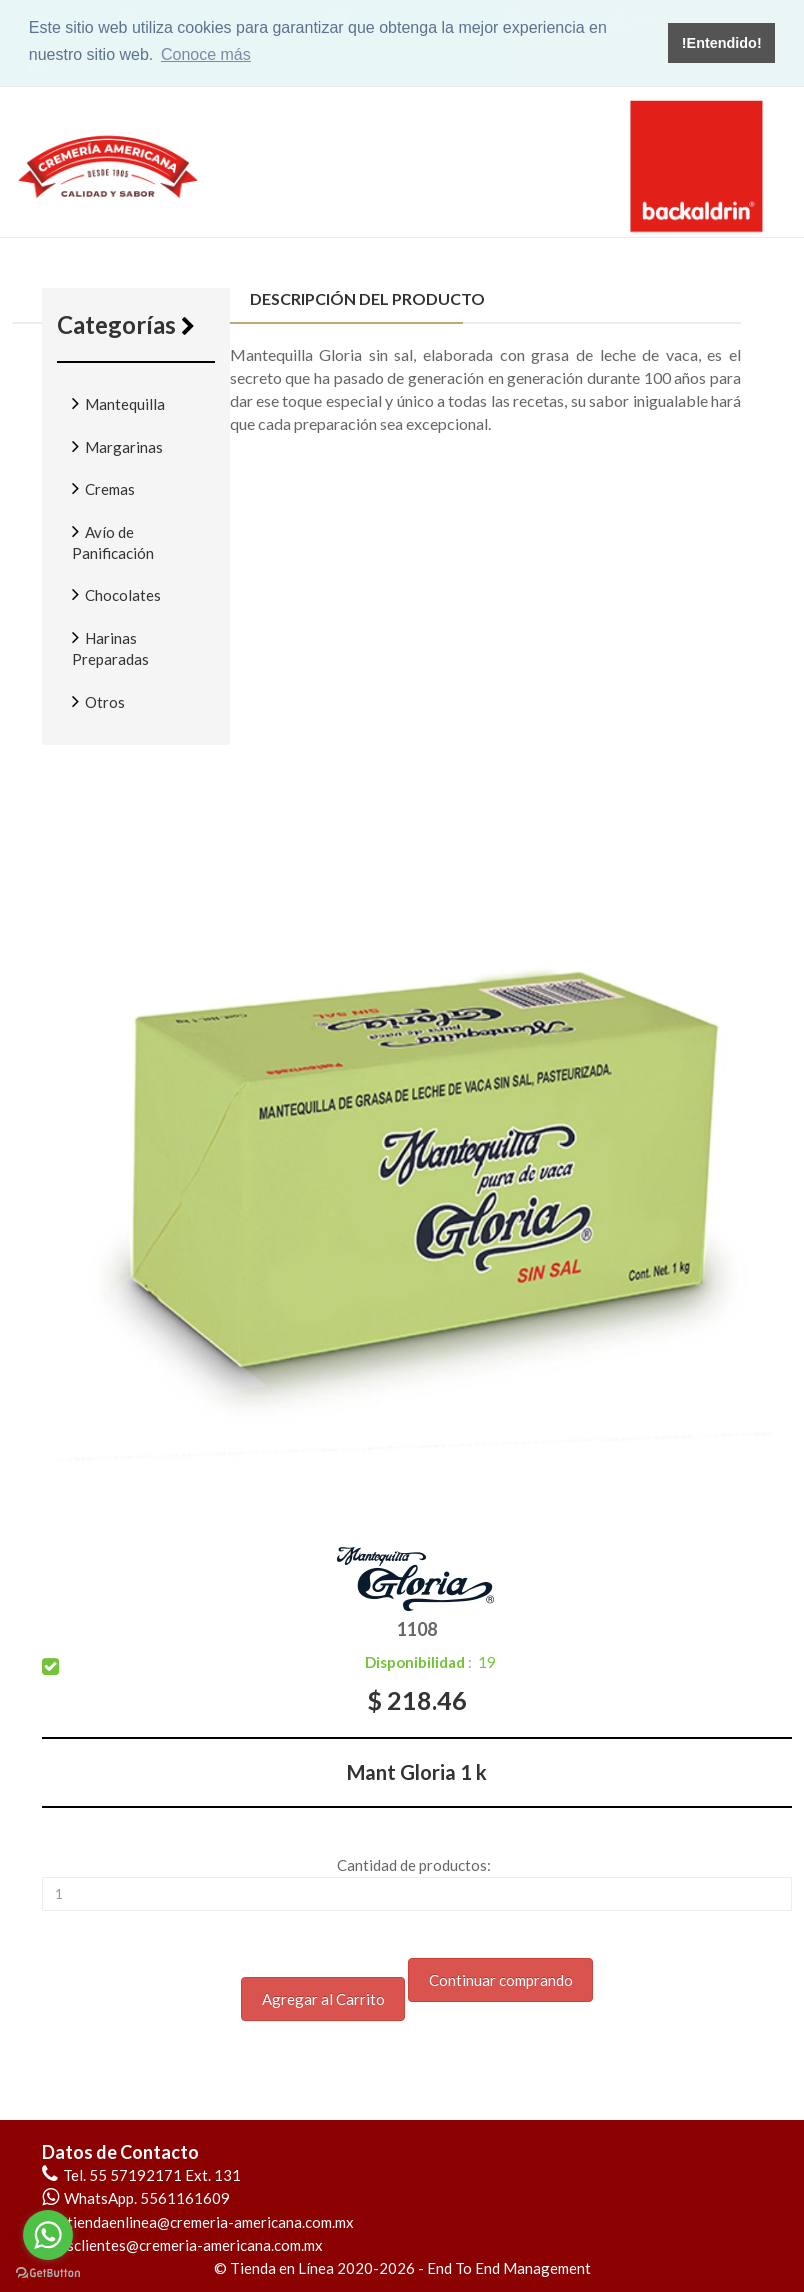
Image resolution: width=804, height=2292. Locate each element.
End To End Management (509, 2268)
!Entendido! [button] (722, 43)
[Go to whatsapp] (48, 2235)
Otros (98, 701)
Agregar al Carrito (323, 1999)
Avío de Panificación (113, 541)
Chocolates (116, 594)
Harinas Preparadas (110, 647)
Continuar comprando (501, 1980)
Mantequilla (118, 403)
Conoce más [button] (206, 54)
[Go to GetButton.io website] (48, 2272)
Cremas (103, 488)
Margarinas (117, 446)
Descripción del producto (357, 298)
